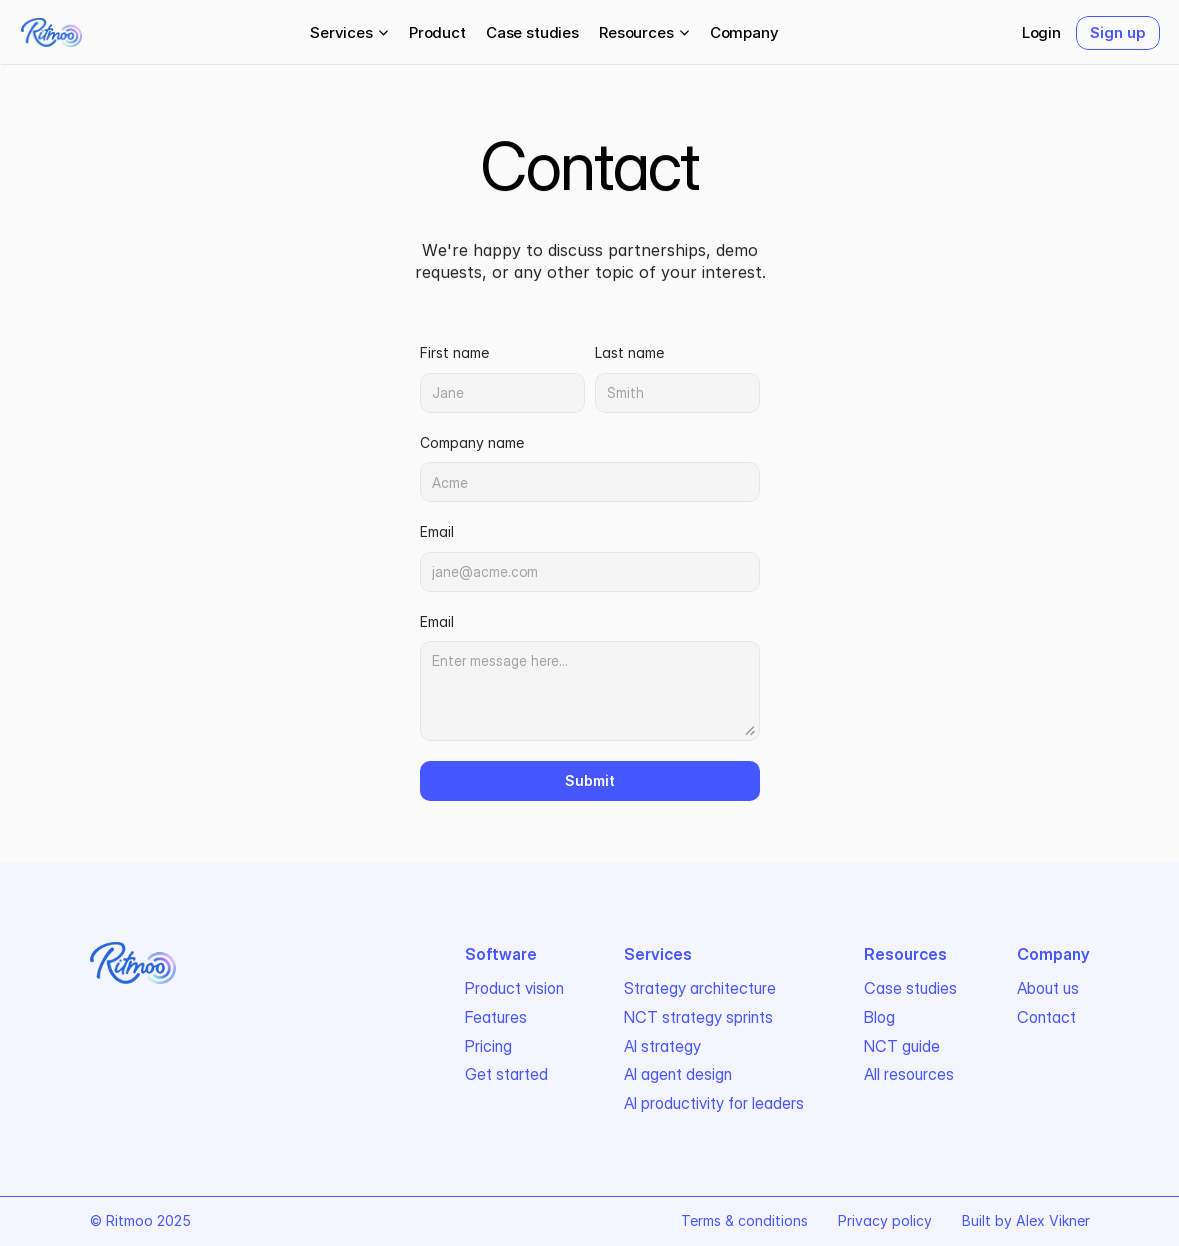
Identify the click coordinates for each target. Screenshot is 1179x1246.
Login (1041, 32)
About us (1048, 988)
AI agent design (678, 1074)
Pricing (488, 1046)
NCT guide (902, 1046)
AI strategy (662, 1046)
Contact (1046, 1017)
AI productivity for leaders (714, 1103)
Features (496, 1017)
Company (744, 32)
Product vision (514, 988)
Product (437, 32)
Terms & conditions (744, 1220)
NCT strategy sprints (698, 1017)
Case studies (532, 32)
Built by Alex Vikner (1026, 1220)
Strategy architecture (700, 988)
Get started (506, 1074)
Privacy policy (885, 1220)
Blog (879, 1017)
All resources (909, 1074)
